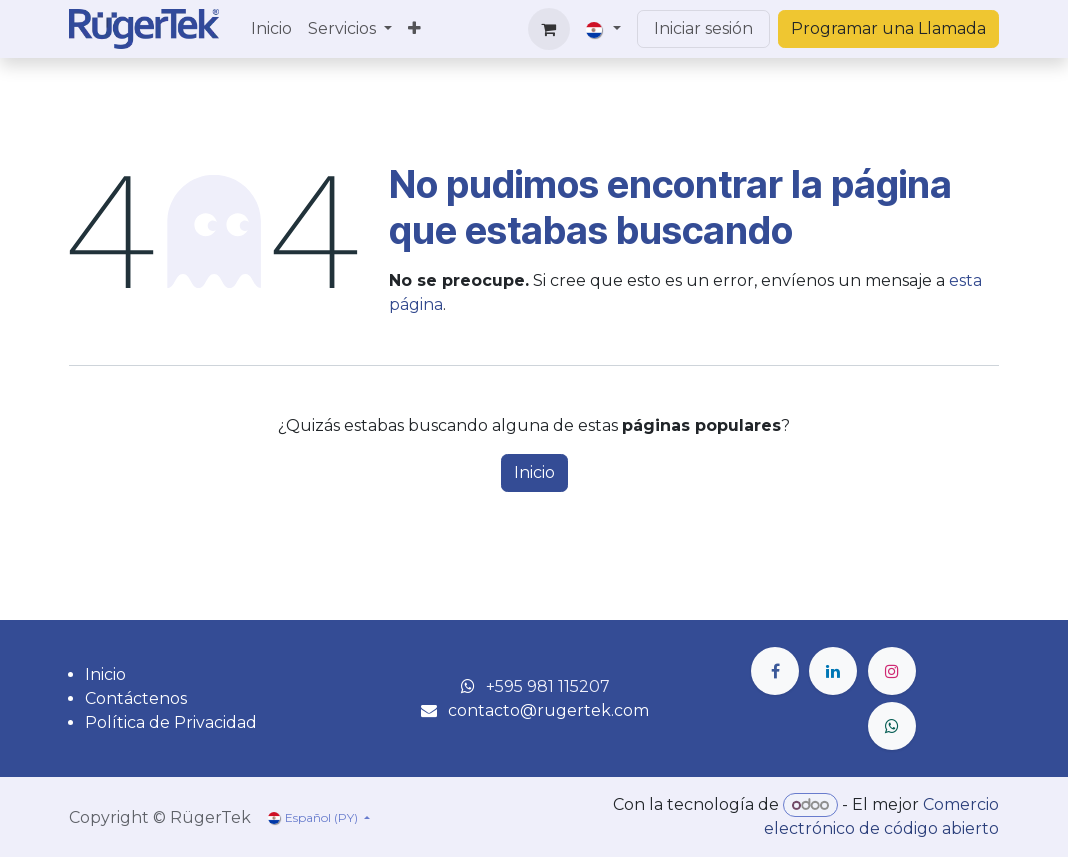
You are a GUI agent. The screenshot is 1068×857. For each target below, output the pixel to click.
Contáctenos (136, 698)
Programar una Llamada (888, 28)
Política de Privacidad (171, 722)
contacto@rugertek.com (548, 710)
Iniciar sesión (703, 28)
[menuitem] (271, 29)
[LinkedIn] (833, 671)
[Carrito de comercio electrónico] (549, 29)
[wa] (892, 726)
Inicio (534, 472)
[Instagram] (892, 671)
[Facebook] (775, 671)
